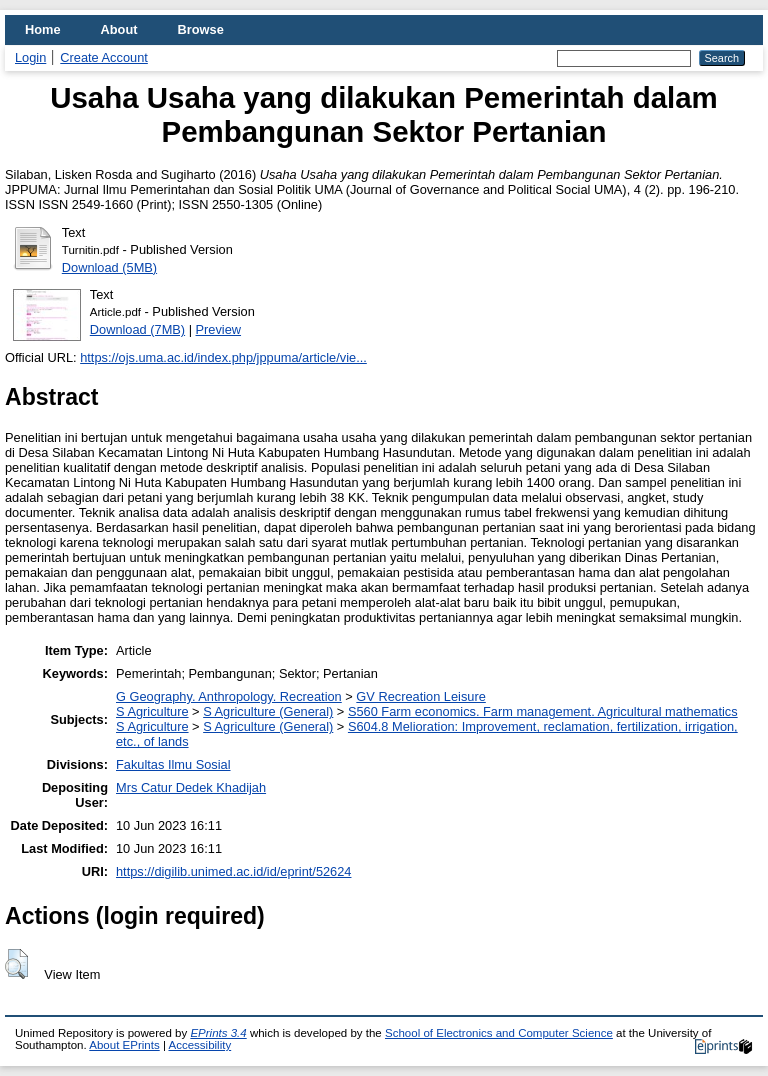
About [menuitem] (119, 29)
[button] (16, 964)
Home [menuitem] (43, 29)
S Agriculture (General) (268, 711)
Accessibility (199, 1045)
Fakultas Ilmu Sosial (173, 764)
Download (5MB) (109, 267)
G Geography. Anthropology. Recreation (229, 696)
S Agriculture (152, 711)
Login (30, 57)
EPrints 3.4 (218, 1033)
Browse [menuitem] (201, 29)
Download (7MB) (137, 329)
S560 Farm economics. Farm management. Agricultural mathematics (543, 711)
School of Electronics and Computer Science (499, 1033)
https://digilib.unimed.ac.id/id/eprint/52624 (233, 871)
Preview (219, 329)
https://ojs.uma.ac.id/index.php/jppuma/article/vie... (223, 357)
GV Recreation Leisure (420, 696)
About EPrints (124, 1045)
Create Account (104, 57)
